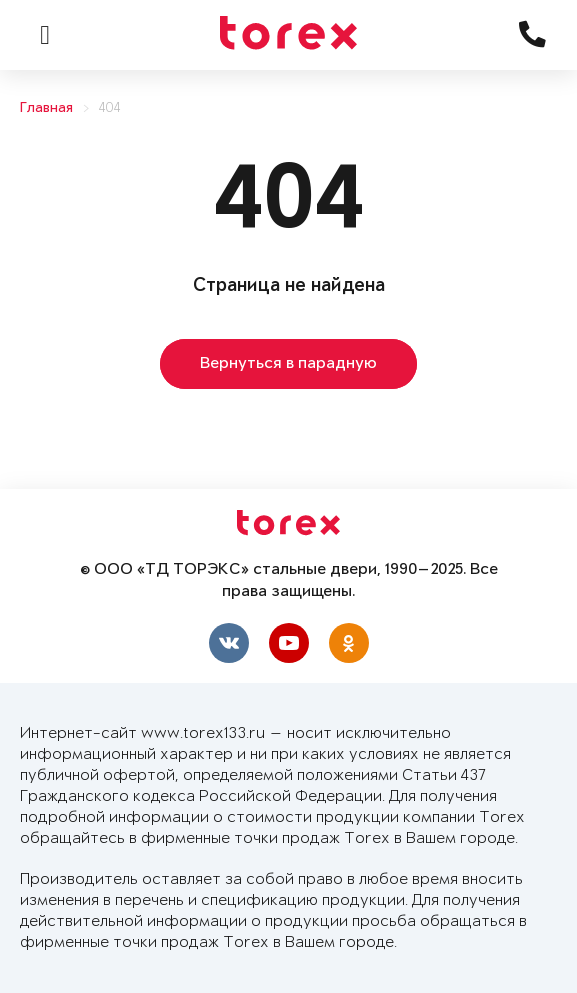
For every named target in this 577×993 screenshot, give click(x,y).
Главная (46, 108)
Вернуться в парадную (288, 364)
